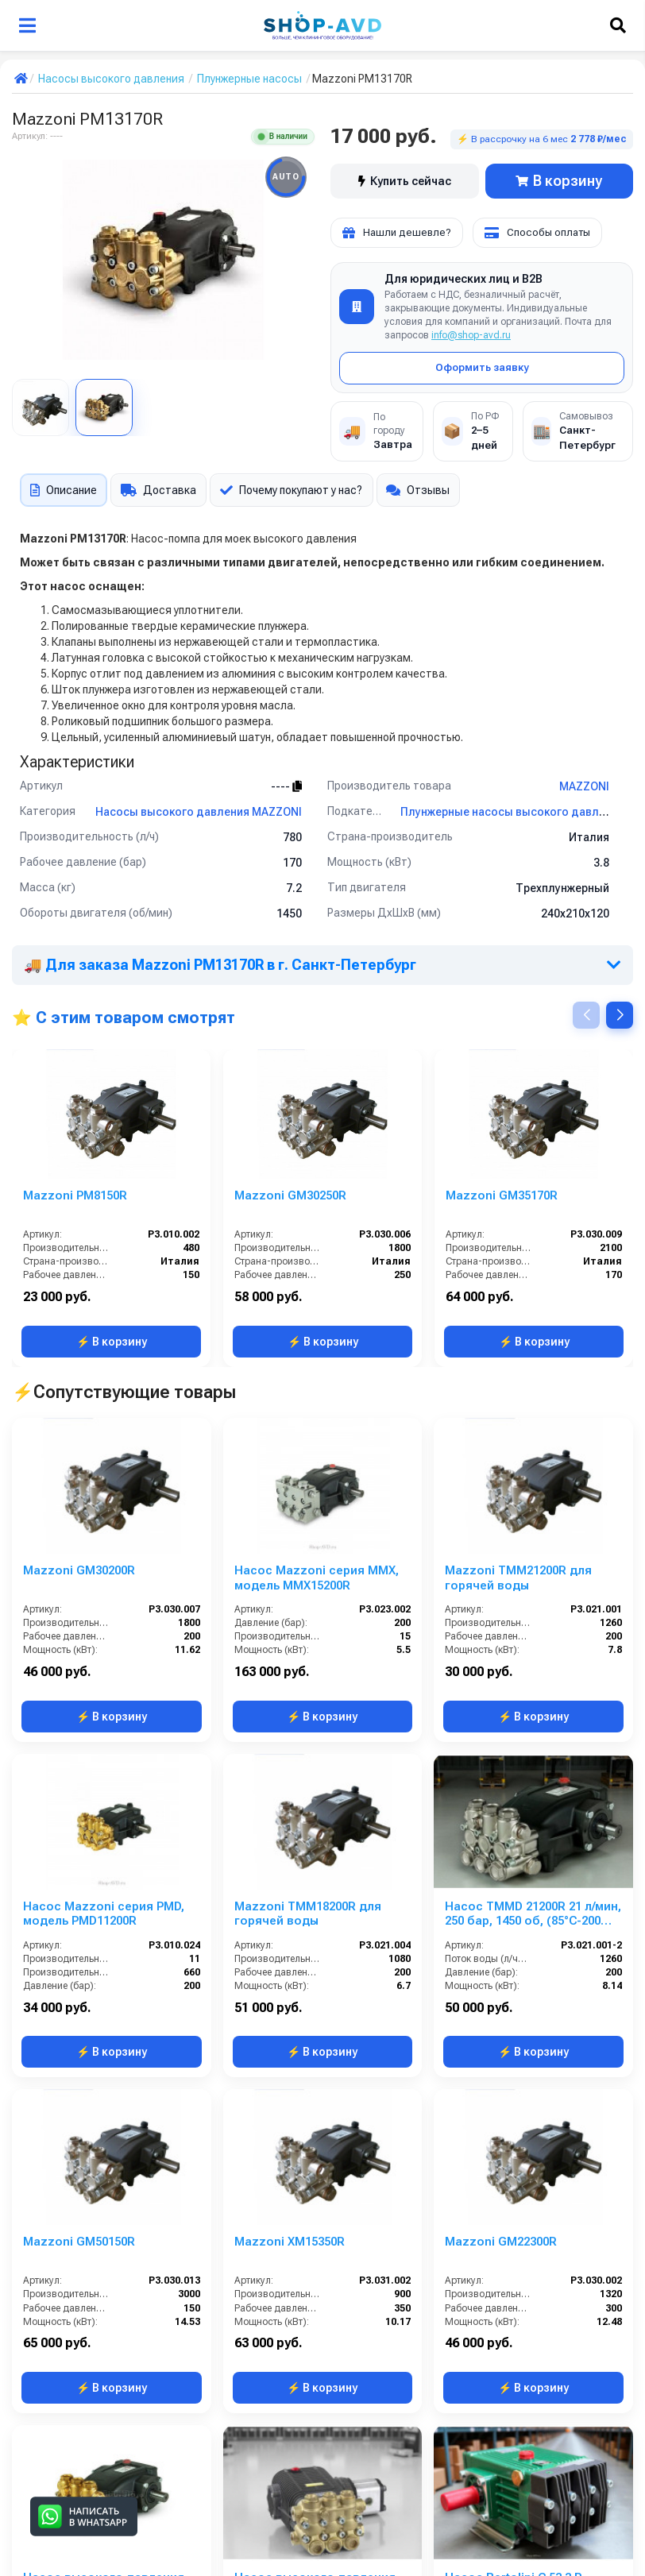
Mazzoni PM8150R (75, 1195)
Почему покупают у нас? (291, 490)
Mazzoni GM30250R (290, 1195)
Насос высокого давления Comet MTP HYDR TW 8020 (315, 2042)
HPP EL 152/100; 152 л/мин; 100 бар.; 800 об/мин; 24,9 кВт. (109, 2242)
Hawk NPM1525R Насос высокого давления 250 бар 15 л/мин (318, 2442)
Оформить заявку (482, 367)
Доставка (158, 490)
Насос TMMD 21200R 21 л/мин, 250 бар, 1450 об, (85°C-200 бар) (533, 1643)
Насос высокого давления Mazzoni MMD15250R (103, 2042)
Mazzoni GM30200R (79, 1434)
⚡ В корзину (111, 1341)
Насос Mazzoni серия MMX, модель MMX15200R (316, 1442)
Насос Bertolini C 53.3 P (513, 2035)
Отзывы (418, 490)
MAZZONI (584, 786)
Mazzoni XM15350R (289, 1835)
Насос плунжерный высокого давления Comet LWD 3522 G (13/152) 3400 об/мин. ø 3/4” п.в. (316, 2242)
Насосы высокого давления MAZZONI (198, 811)
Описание (63, 490)
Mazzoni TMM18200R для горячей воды (307, 1642)
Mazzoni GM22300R (501, 1835)
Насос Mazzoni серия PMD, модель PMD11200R (103, 1642)
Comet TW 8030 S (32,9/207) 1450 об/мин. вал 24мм (523, 2242)
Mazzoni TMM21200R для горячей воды (518, 1442)
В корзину (559, 180)
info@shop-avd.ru (471, 335)
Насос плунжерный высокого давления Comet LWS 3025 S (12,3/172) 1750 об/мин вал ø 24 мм (531, 2442)
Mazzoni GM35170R (502, 1195)
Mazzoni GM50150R (79, 1835)
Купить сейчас (404, 181)
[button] (619, 1015)
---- (286, 786)
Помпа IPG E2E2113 (78, 2434)
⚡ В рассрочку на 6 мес (542, 139)
